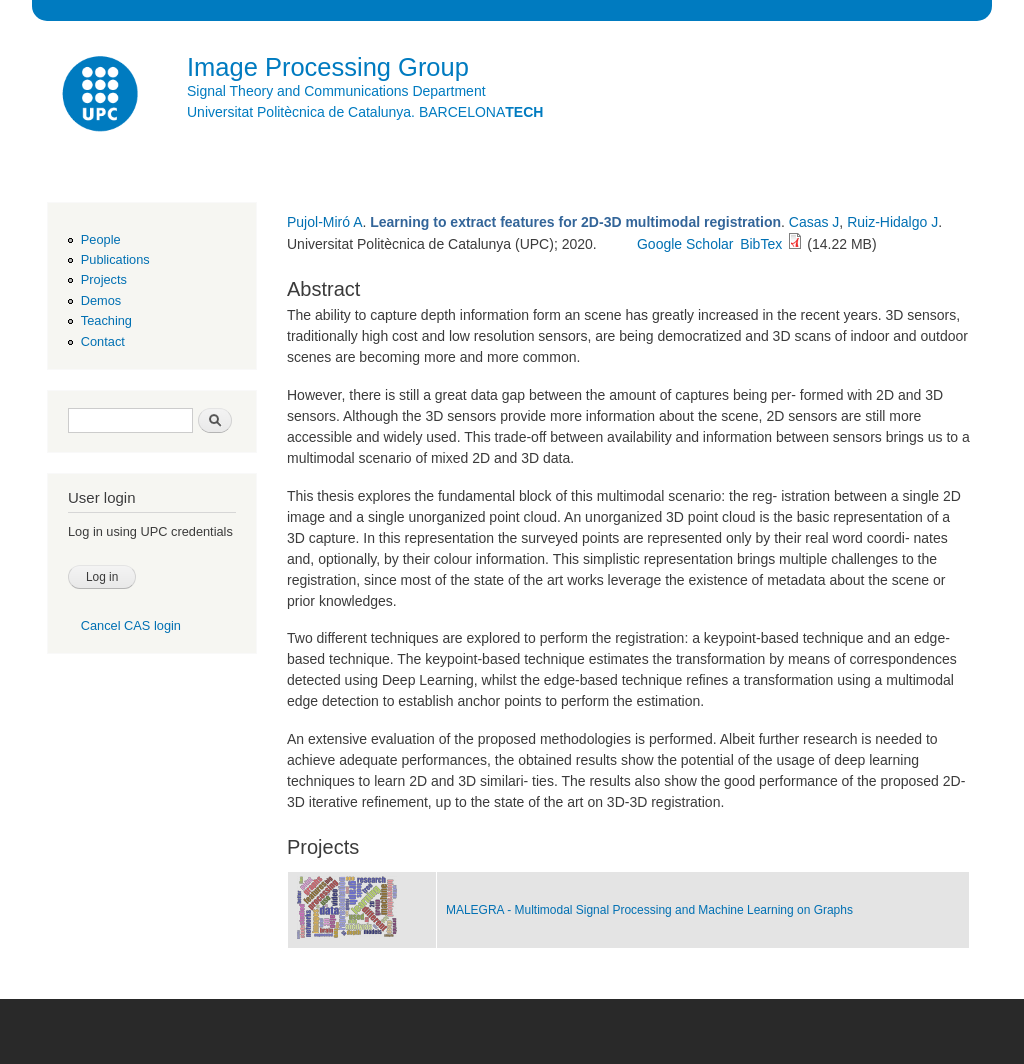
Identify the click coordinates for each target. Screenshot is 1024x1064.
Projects (104, 279)
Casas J (814, 222)
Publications (115, 259)
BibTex (761, 244)
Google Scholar (685, 244)
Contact (103, 341)
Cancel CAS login (131, 625)
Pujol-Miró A (324, 222)
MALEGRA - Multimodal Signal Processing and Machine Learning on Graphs (649, 910)
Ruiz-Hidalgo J (892, 222)
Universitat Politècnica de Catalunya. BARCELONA (365, 112)
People (101, 239)
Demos (101, 300)
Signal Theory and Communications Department (336, 91)
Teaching (106, 320)
